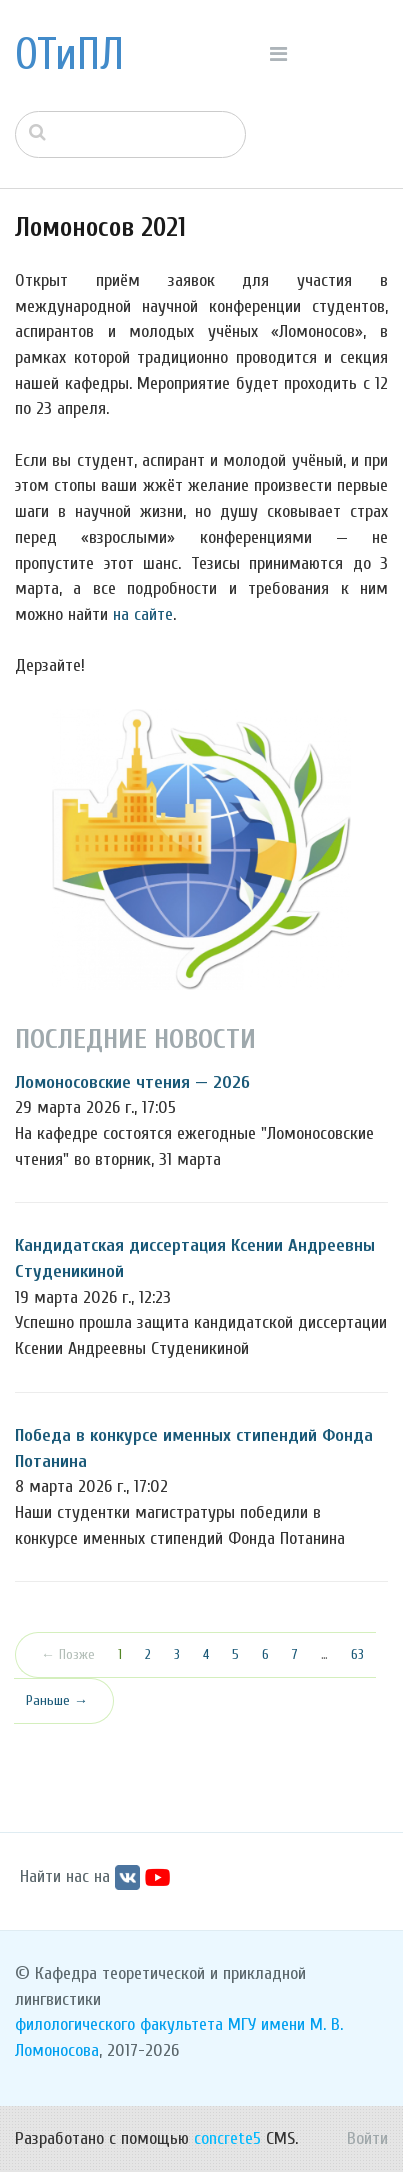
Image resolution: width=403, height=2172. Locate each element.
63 (357, 1654)
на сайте (143, 614)
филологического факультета (119, 2024)
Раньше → (57, 1700)
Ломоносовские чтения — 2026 (132, 1082)
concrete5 (227, 2138)
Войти (367, 2138)
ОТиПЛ (69, 55)
